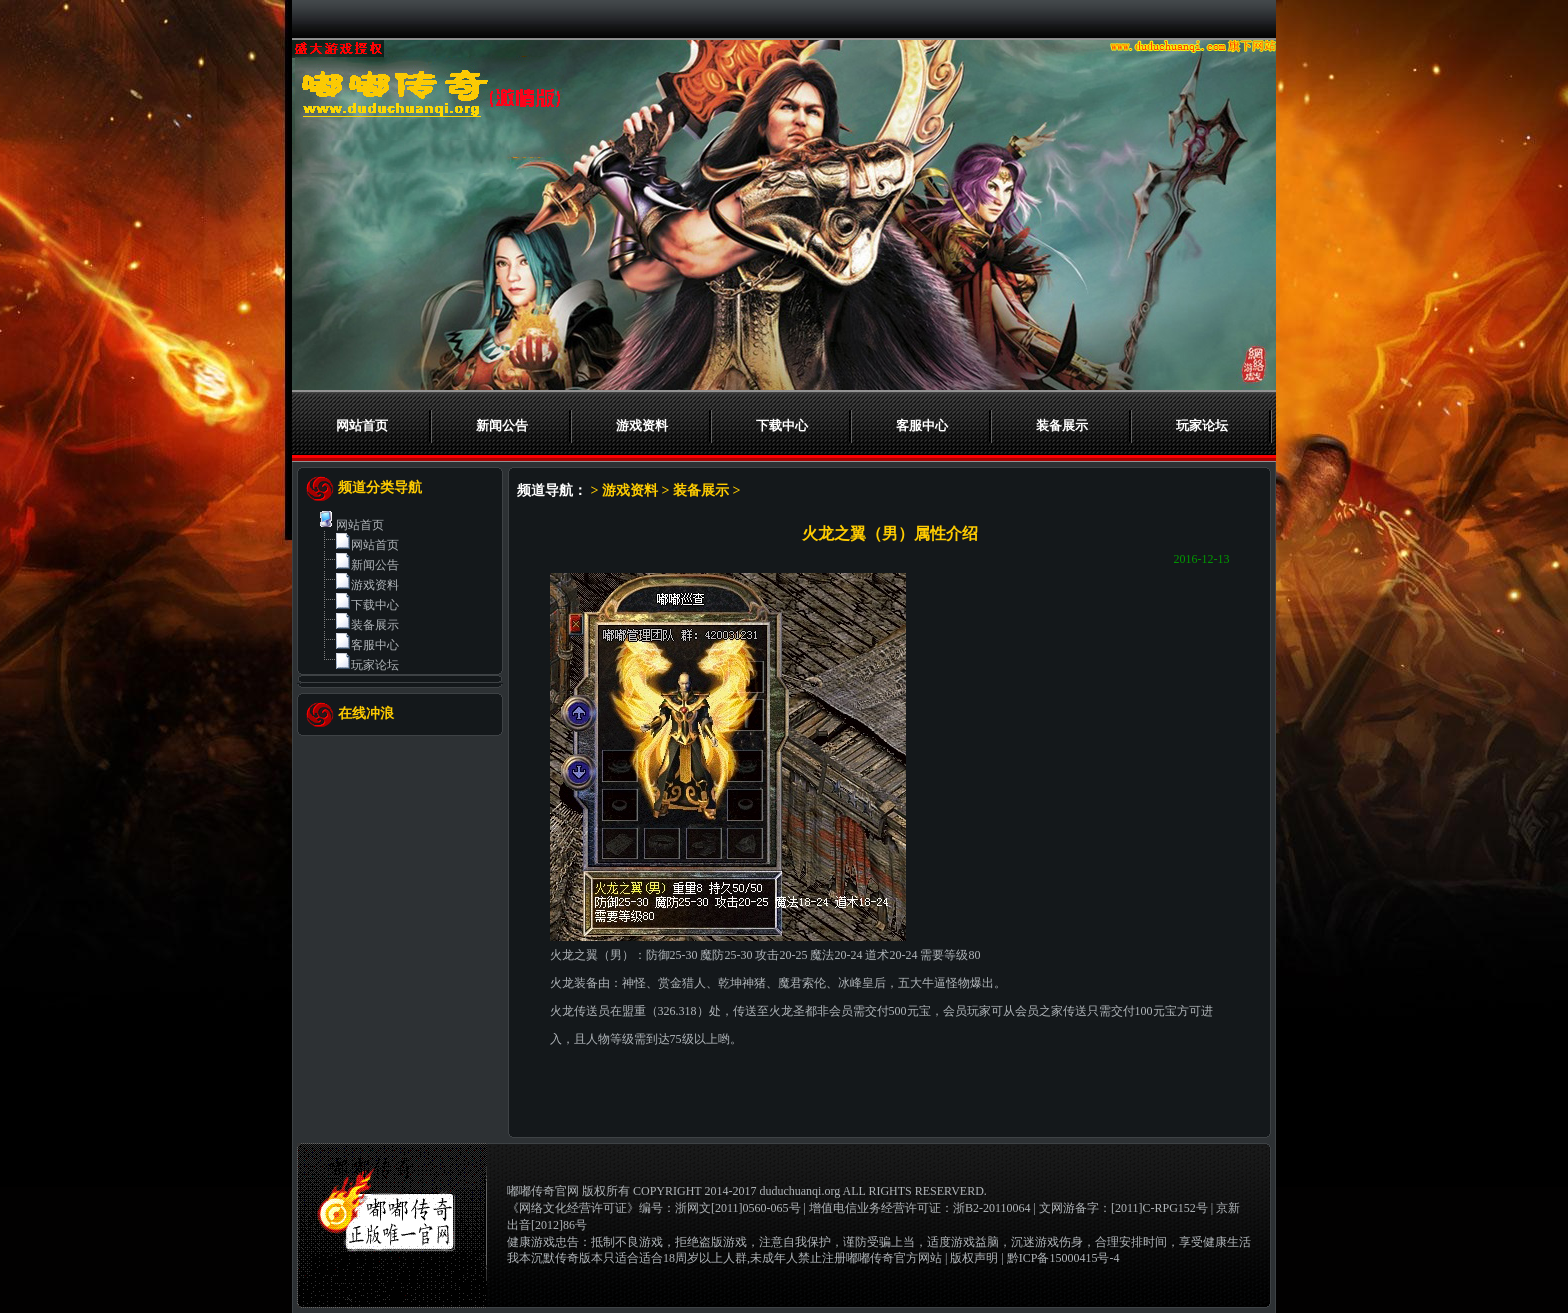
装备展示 (1062, 425)
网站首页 (362, 425)
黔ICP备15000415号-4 (1063, 1258)
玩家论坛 (1202, 425)
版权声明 (974, 1258)
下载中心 (782, 425)
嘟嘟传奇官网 (543, 1191)
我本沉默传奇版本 (555, 1258)
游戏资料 (642, 425)
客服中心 (922, 425)
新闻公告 (502, 425)
